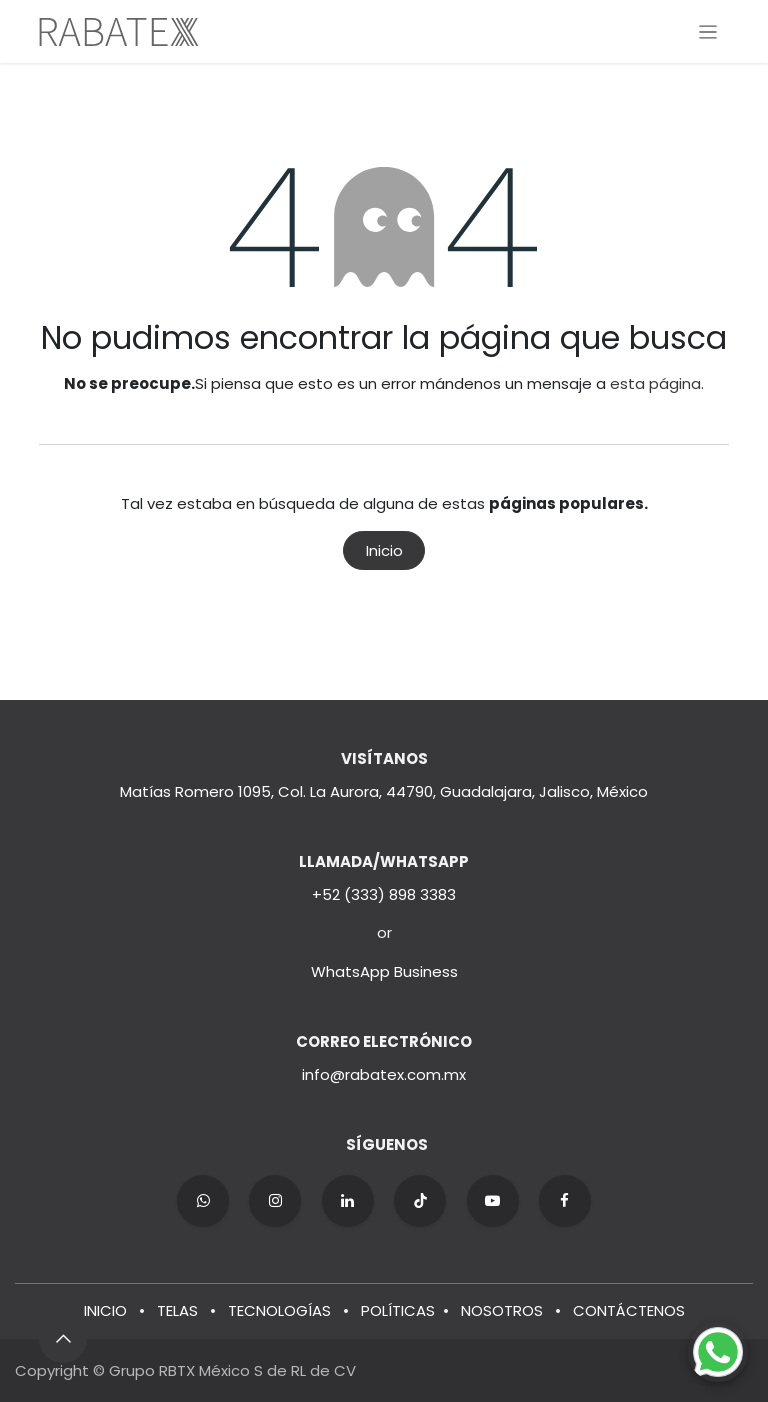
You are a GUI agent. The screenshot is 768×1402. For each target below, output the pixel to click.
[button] (63, 1339)
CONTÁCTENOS (629, 1310)
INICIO (105, 1310)
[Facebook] (565, 1201)
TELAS (177, 1310)
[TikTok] (420, 1201)
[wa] (203, 1201)
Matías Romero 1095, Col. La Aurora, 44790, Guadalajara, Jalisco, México (384, 791)
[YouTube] (493, 1201)
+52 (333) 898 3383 (384, 894)
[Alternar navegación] (708, 31)
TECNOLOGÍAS (279, 1310)
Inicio (384, 550)
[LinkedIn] (348, 1201)
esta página (655, 383)
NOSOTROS (502, 1310)
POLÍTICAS (398, 1310)
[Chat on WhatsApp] (718, 1352)
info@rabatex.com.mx (384, 1074)
